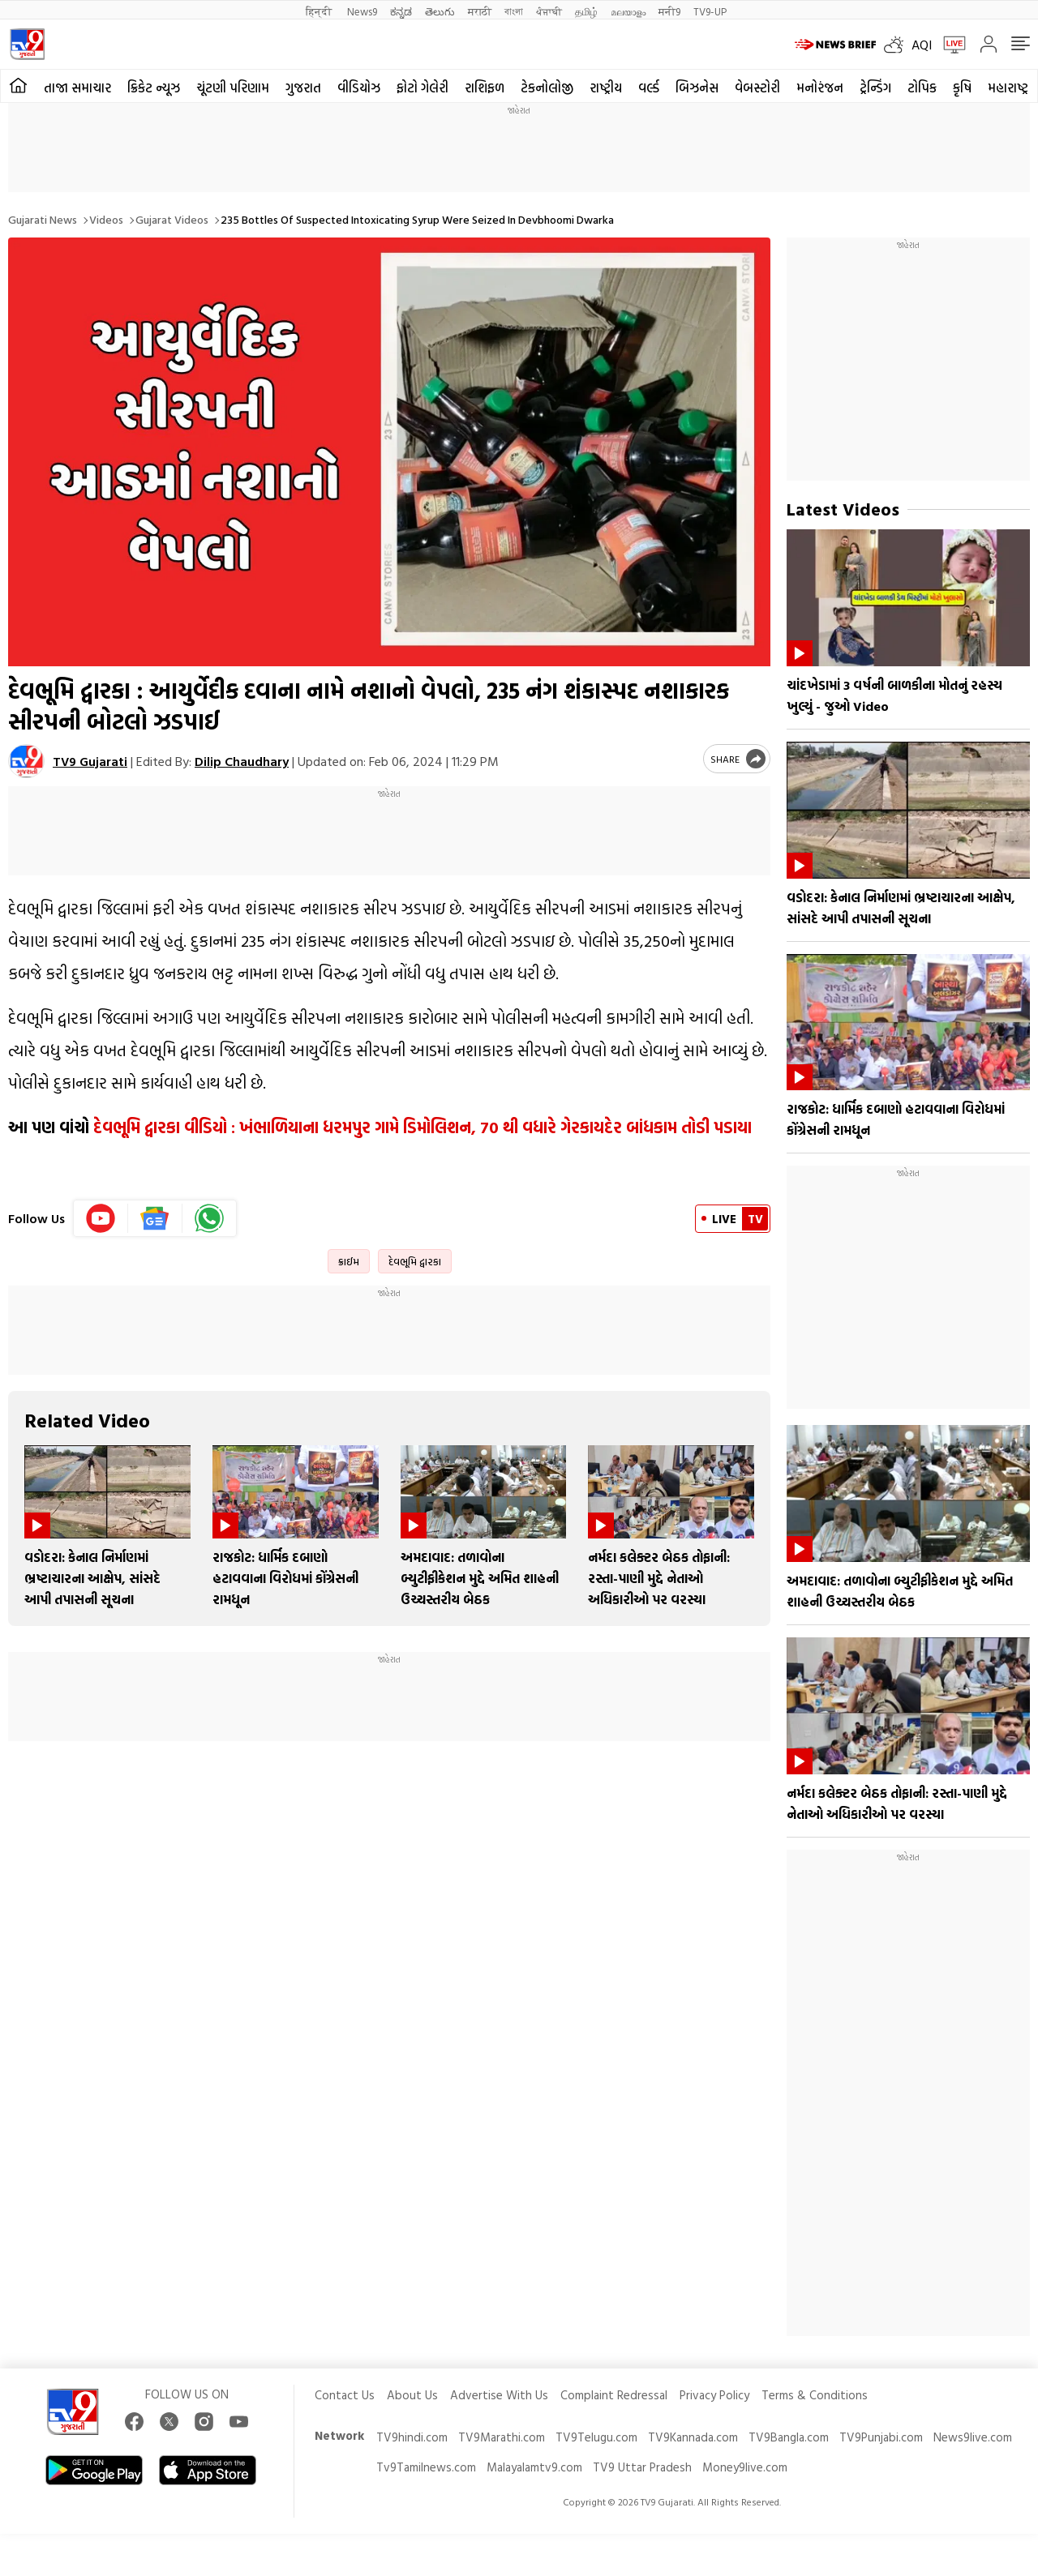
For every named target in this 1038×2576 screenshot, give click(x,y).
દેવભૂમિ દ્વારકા (414, 1261)
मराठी (479, 11)
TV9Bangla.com (788, 2437)
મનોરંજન (819, 87)
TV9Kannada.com (693, 2437)
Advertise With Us (499, 2395)
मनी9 (669, 11)
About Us (412, 2395)
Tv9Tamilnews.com (426, 2467)
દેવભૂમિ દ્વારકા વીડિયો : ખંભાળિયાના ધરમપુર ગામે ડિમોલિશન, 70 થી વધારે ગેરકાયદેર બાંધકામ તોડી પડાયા (422, 1127)
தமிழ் (586, 11)
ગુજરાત (303, 87)
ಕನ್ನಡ (401, 11)
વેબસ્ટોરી (757, 87)
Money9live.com (744, 2467)
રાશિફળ (484, 87)
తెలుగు (440, 11)
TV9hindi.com (412, 2437)
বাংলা (513, 11)
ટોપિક (922, 87)
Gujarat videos (171, 219)
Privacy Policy (714, 2395)
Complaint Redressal (613, 2395)
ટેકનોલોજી (547, 87)
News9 (362, 11)
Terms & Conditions (814, 2395)
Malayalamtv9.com (534, 2467)
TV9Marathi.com (501, 2437)
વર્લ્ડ (648, 87)
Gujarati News (42, 219)
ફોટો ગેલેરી (422, 87)
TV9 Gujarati (90, 761)
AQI (921, 44)
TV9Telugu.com (596, 2437)
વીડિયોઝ (358, 87)
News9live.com (972, 2437)
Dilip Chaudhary (242, 761)
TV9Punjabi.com (881, 2437)
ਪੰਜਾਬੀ (549, 11)
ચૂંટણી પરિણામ (232, 87)
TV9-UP (710, 11)
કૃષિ (962, 87)
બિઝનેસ (697, 87)
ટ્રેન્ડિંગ (875, 87)
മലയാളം (628, 11)
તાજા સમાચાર (77, 87)
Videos (106, 219)
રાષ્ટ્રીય (606, 87)
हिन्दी (320, 11)
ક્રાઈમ (348, 1261)
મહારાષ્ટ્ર (1008, 87)
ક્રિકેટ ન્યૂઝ (153, 87)
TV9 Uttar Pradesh (642, 2467)
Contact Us (345, 2395)
